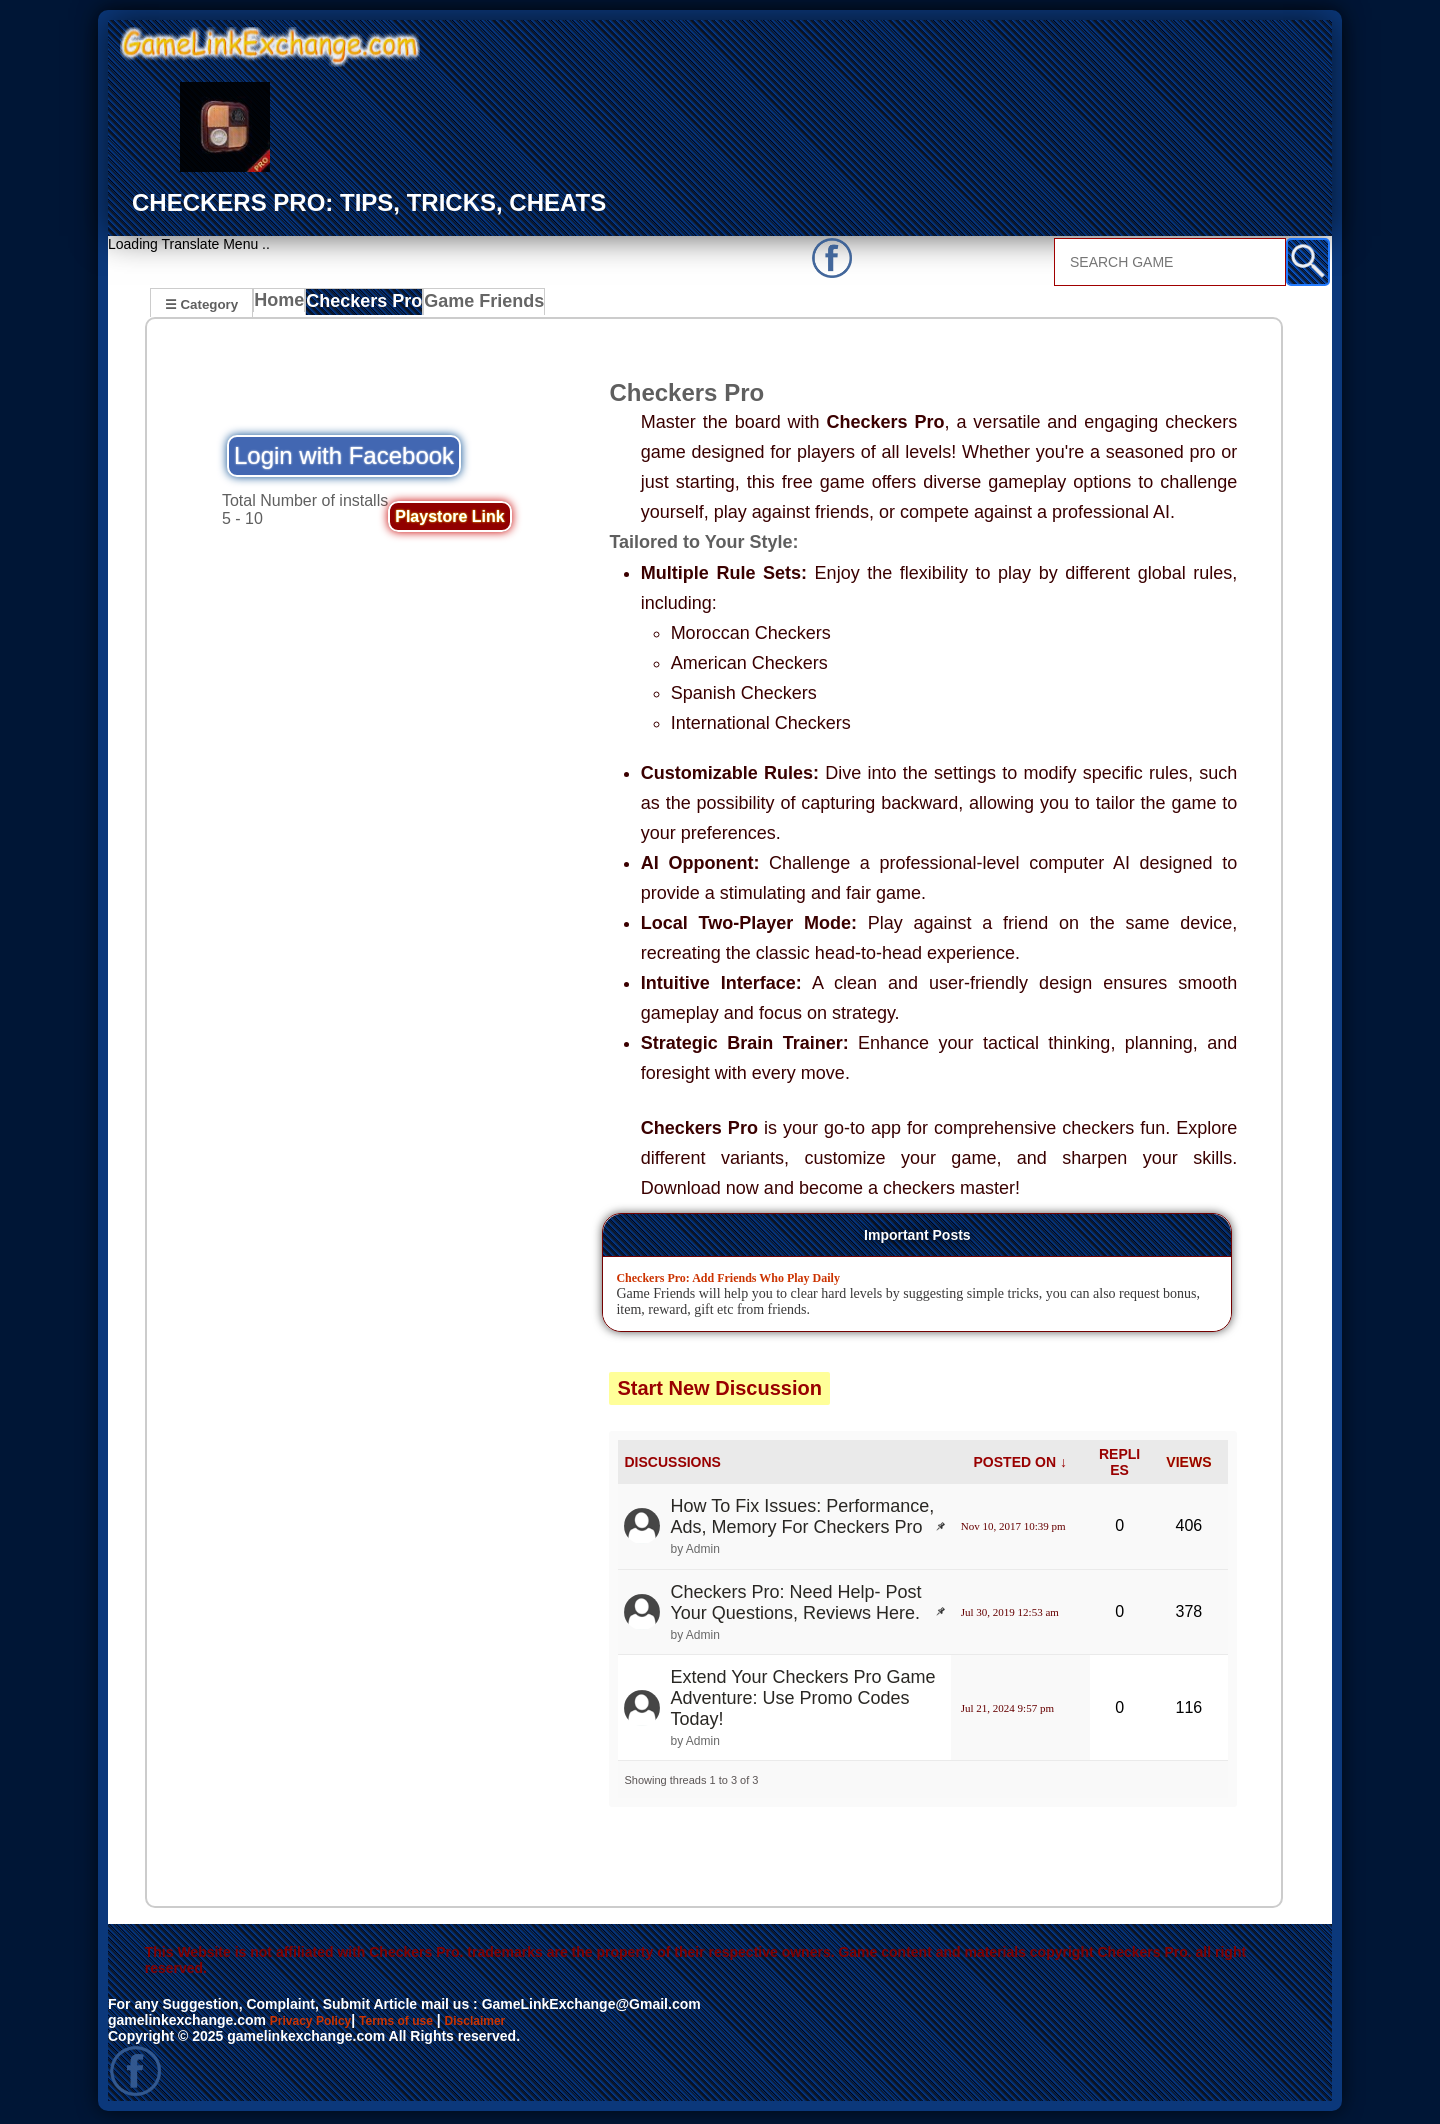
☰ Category (201, 303)
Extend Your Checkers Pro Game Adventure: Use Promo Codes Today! (802, 1701)
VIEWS (1188, 1465)
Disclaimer (505, 2023)
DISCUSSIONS (672, 1465)
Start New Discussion (719, 1391)
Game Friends (483, 306)
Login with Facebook (344, 458)
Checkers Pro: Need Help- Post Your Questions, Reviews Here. (795, 1605)
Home (283, 306)
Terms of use (416, 2023)
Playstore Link (449, 519)
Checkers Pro (370, 306)
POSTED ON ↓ (1020, 1465)
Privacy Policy (317, 2023)
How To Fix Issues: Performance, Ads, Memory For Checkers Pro (802, 1519)
